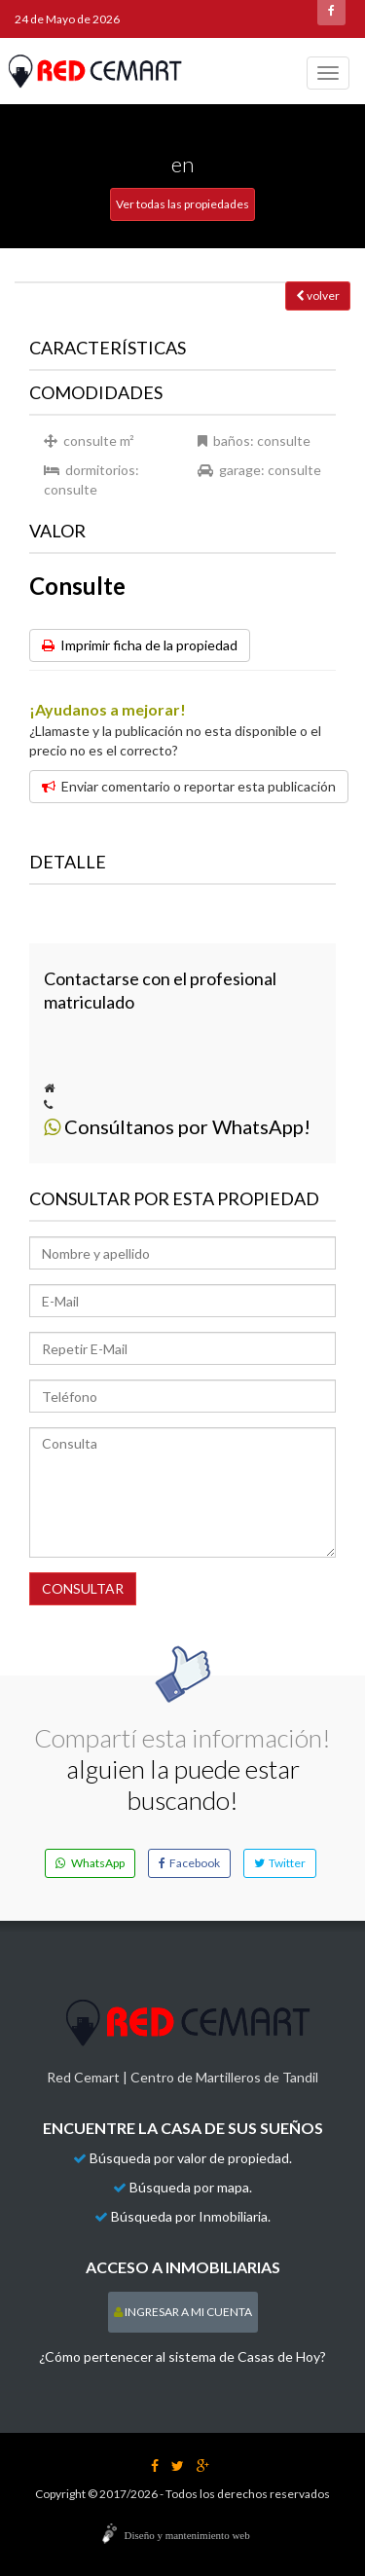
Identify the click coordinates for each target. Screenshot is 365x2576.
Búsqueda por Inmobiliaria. (191, 2216)
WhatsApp (90, 1863)
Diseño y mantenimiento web (187, 2535)
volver (318, 295)
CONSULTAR (83, 1588)
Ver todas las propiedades (182, 204)
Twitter (280, 1863)
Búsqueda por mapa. (190, 2187)
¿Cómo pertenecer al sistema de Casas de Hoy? (182, 2356)
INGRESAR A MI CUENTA (183, 2311)
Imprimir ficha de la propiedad (139, 645)
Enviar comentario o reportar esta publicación (189, 786)
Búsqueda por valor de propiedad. (191, 2158)
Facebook (189, 1863)
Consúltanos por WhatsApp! (177, 1126)
